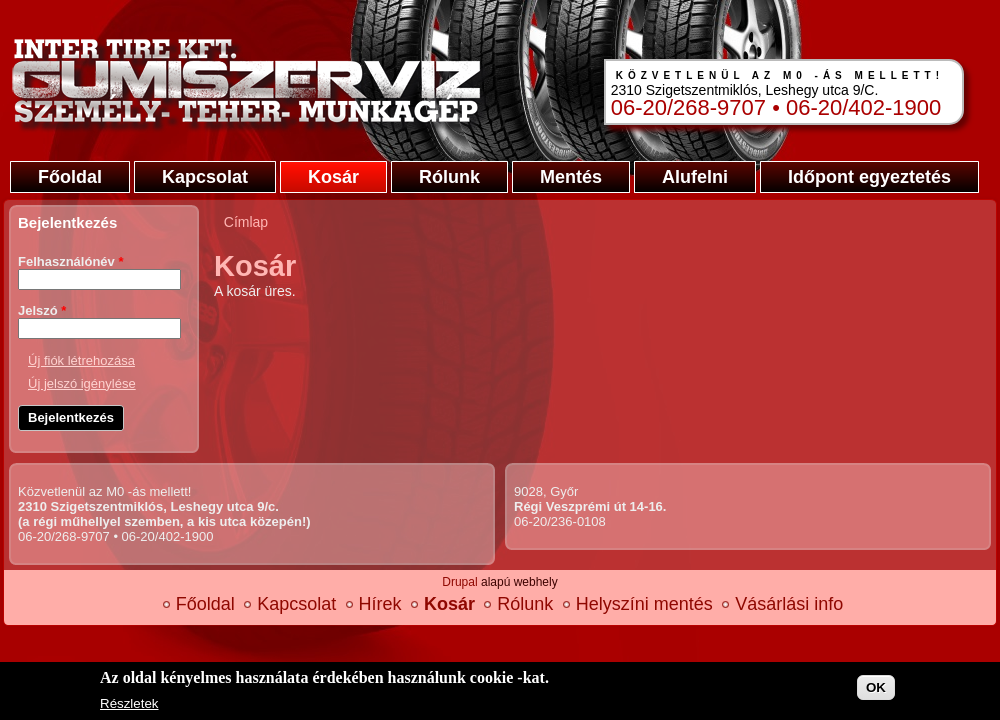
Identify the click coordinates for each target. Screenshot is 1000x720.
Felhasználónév (70, 261)
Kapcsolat (205, 177)
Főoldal (70, 177)
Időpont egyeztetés (869, 177)
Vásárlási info (789, 604)
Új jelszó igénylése (82, 383)
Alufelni (695, 177)
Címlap (246, 222)
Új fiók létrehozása (81, 360)
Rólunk (449, 177)
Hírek (380, 604)
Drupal (459, 582)
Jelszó (42, 310)
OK (876, 687)
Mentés (571, 177)
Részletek (129, 703)
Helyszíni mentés (644, 604)
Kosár (333, 177)
